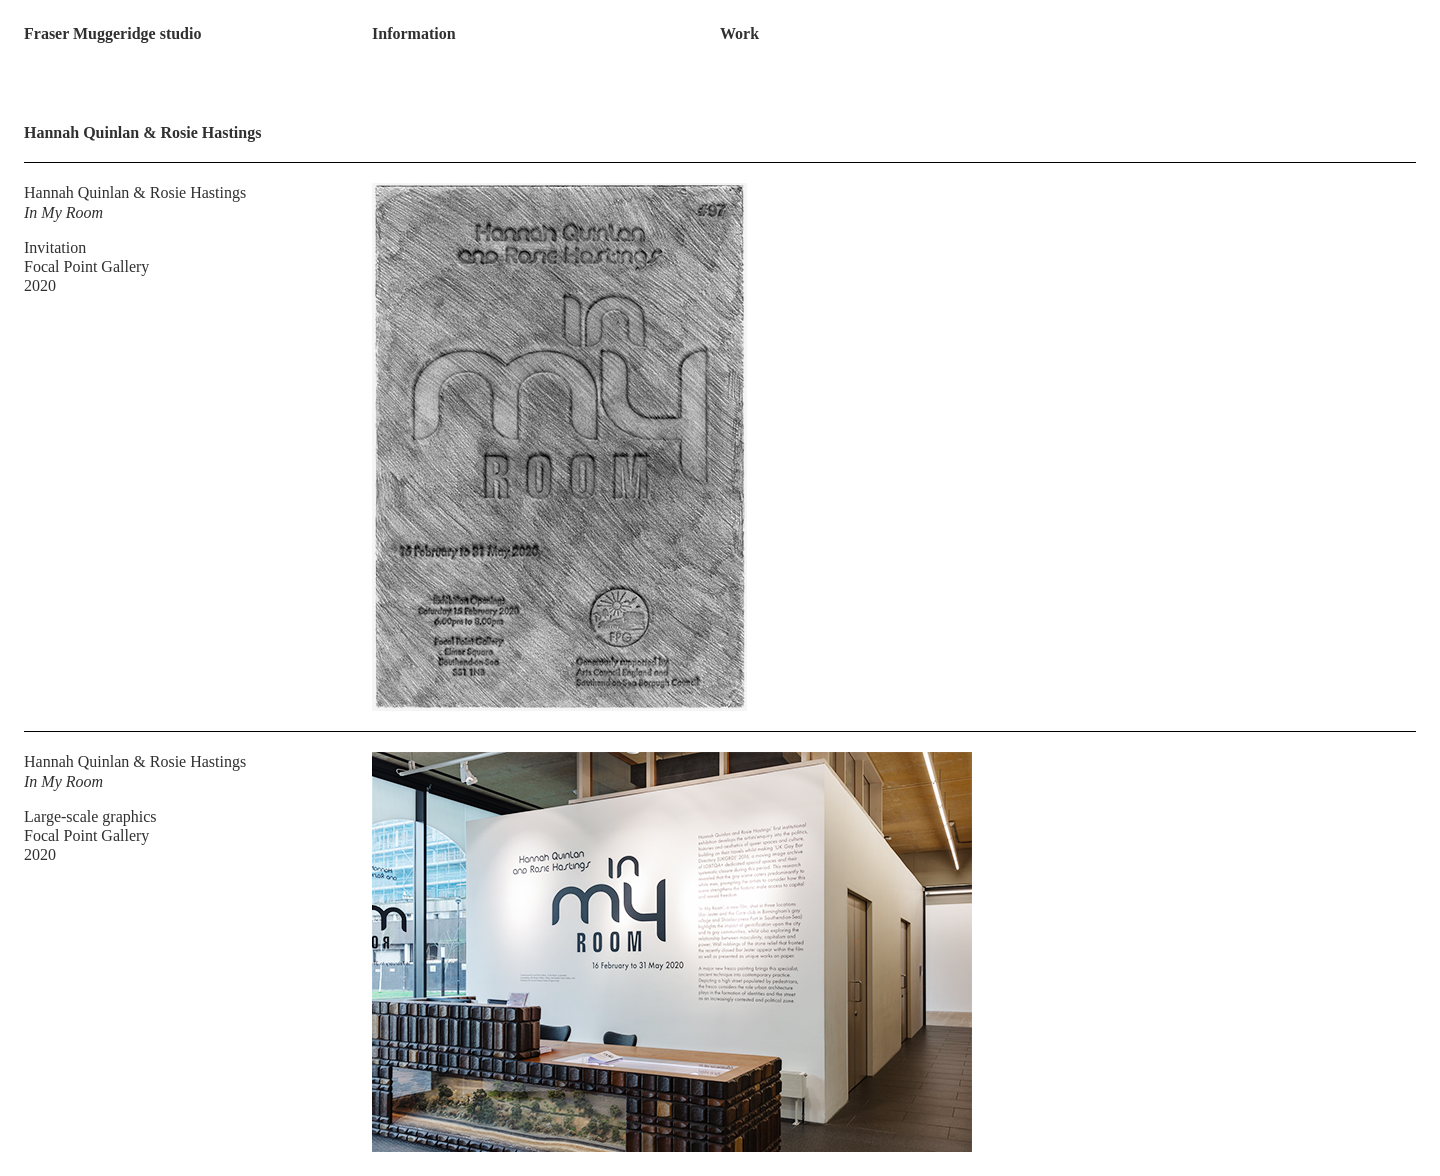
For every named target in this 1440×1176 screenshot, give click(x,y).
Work (739, 33)
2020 (40, 285)
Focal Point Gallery (86, 266)
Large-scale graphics (90, 816)
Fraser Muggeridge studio (112, 33)
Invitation (55, 247)
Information (414, 33)
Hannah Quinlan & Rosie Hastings (135, 192)
